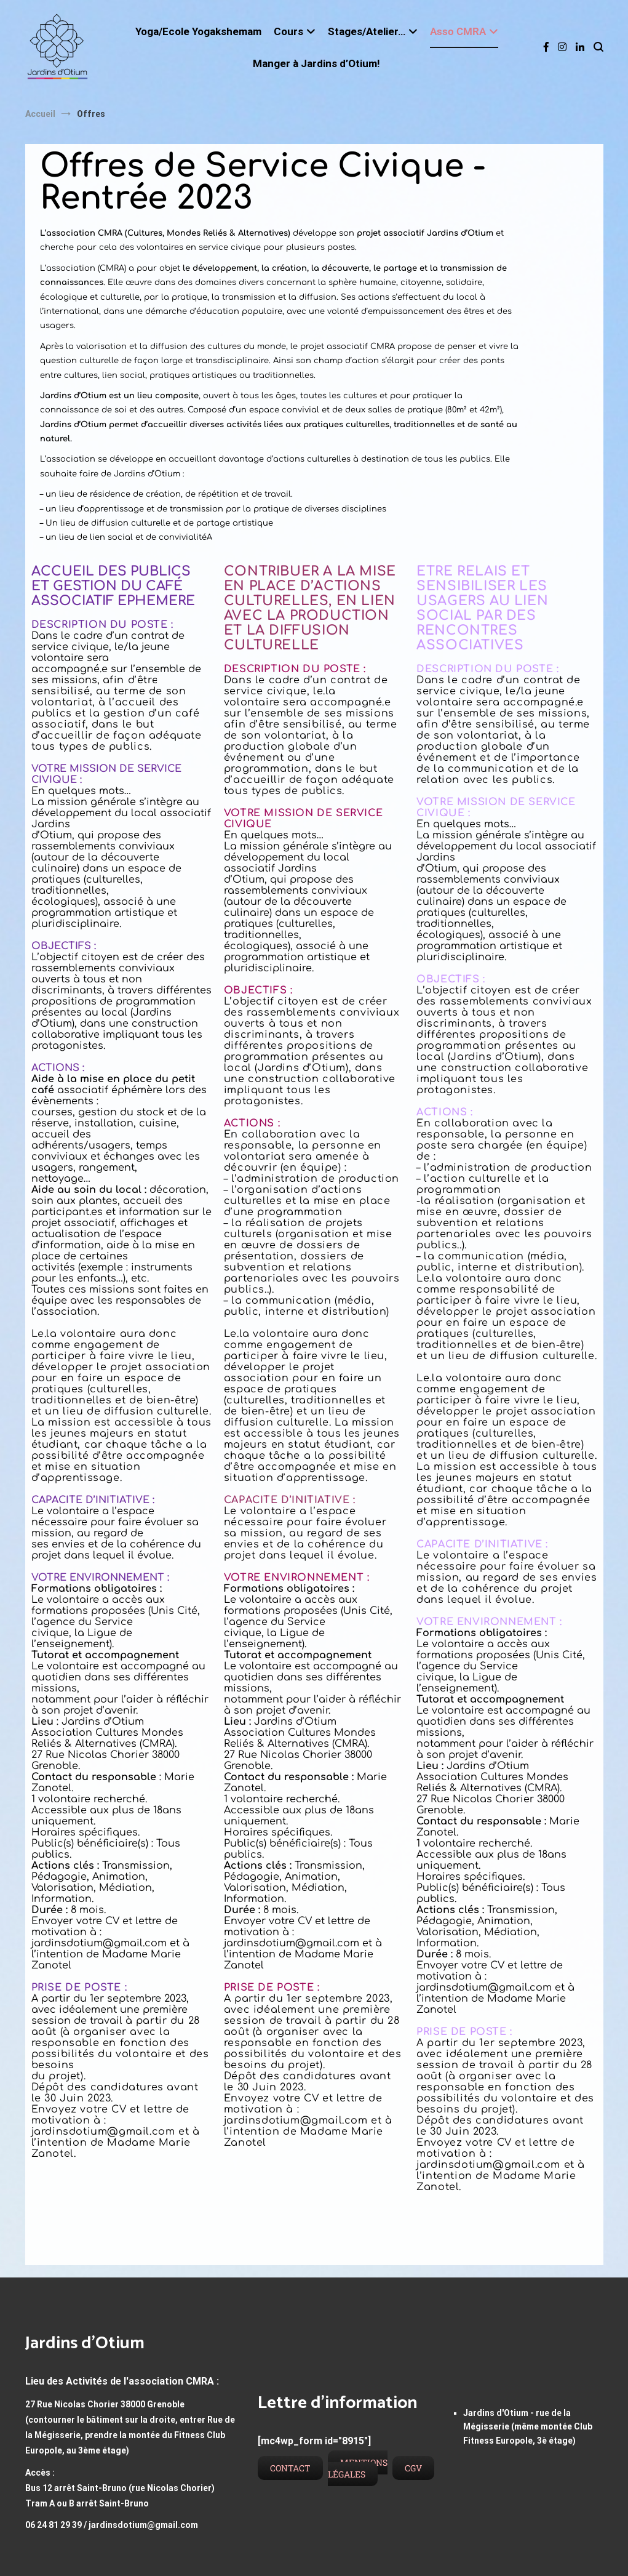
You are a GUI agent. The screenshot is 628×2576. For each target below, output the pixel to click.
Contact (290, 2468)
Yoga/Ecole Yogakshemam (198, 31)
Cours (288, 31)
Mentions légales (358, 2468)
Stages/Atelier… (366, 31)
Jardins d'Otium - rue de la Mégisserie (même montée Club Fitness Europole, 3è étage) (527, 2427)
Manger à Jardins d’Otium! (316, 63)
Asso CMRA (458, 31)
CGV (413, 2468)
